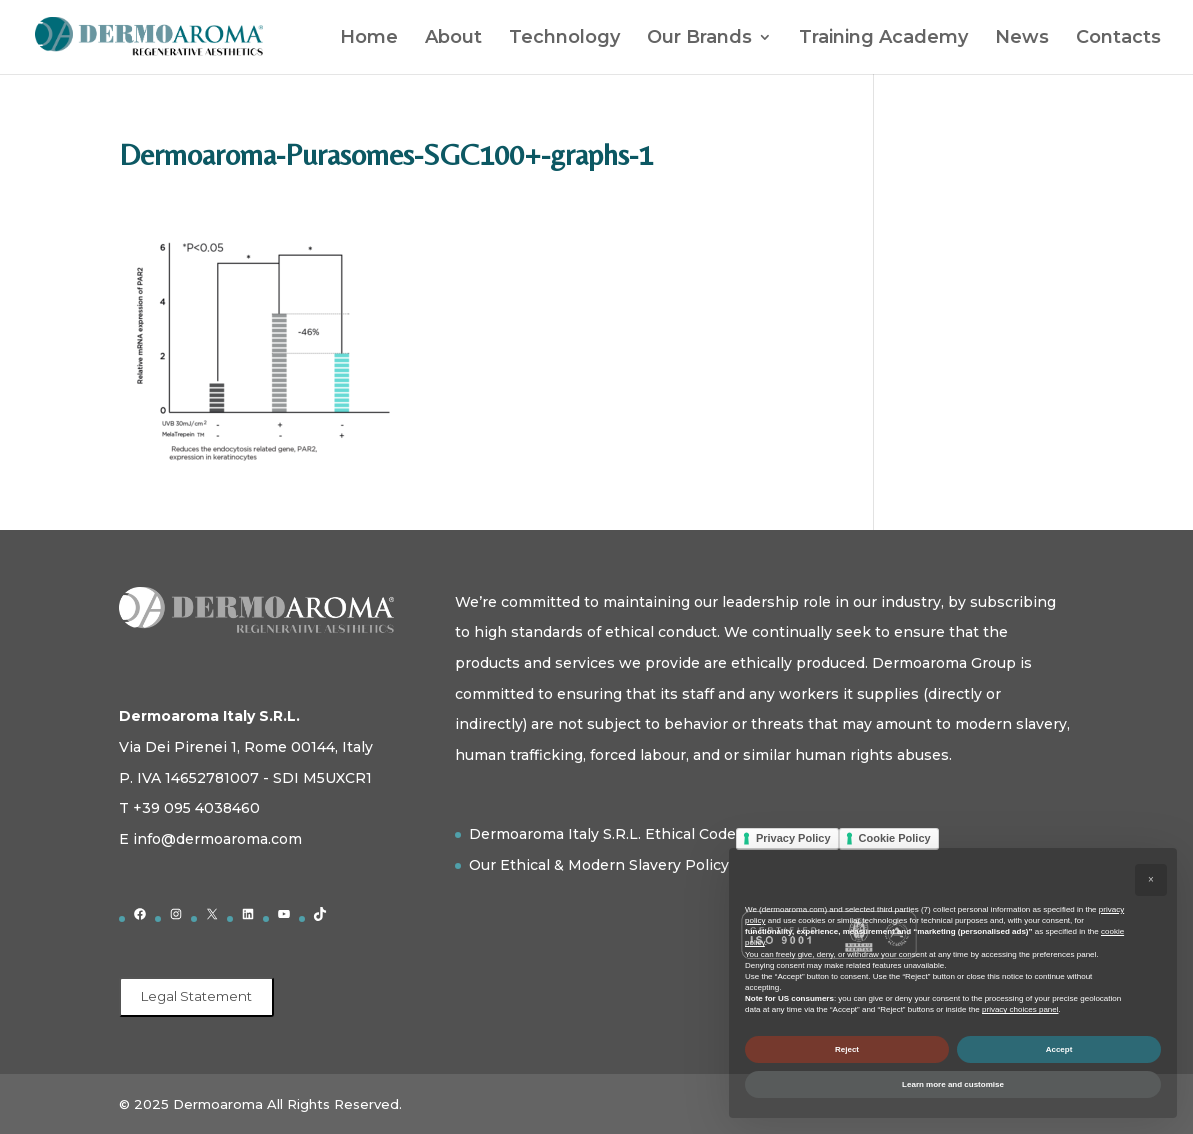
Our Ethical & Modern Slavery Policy (599, 865)
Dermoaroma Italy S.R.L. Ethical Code (602, 834)
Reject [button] (847, 1049)
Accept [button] (1059, 1049)
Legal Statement (196, 996)
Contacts (1118, 39)
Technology (564, 39)
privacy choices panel (1020, 1009)
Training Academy (883, 39)
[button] (1151, 880)
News (1022, 39)
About (453, 39)
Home (369, 39)
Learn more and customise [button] (953, 1084)
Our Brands (699, 39)
